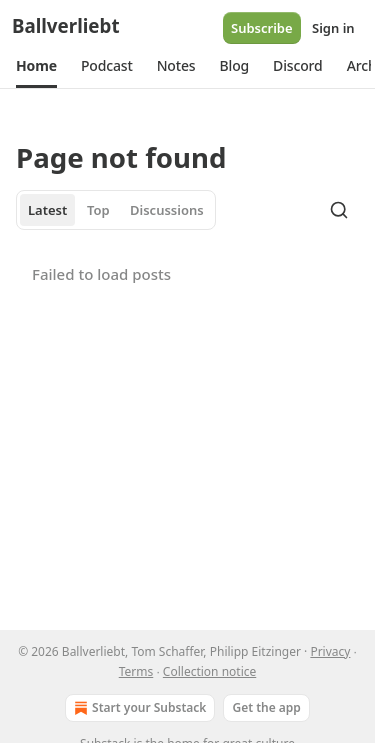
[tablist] (116, 210)
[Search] (339, 210)
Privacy (330, 651)
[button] (36, 66)
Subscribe (262, 28)
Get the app (266, 707)
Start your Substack (138, 708)
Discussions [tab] (167, 210)
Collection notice (209, 671)
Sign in (333, 28)
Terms (136, 671)
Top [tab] (98, 210)
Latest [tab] (47, 210)
